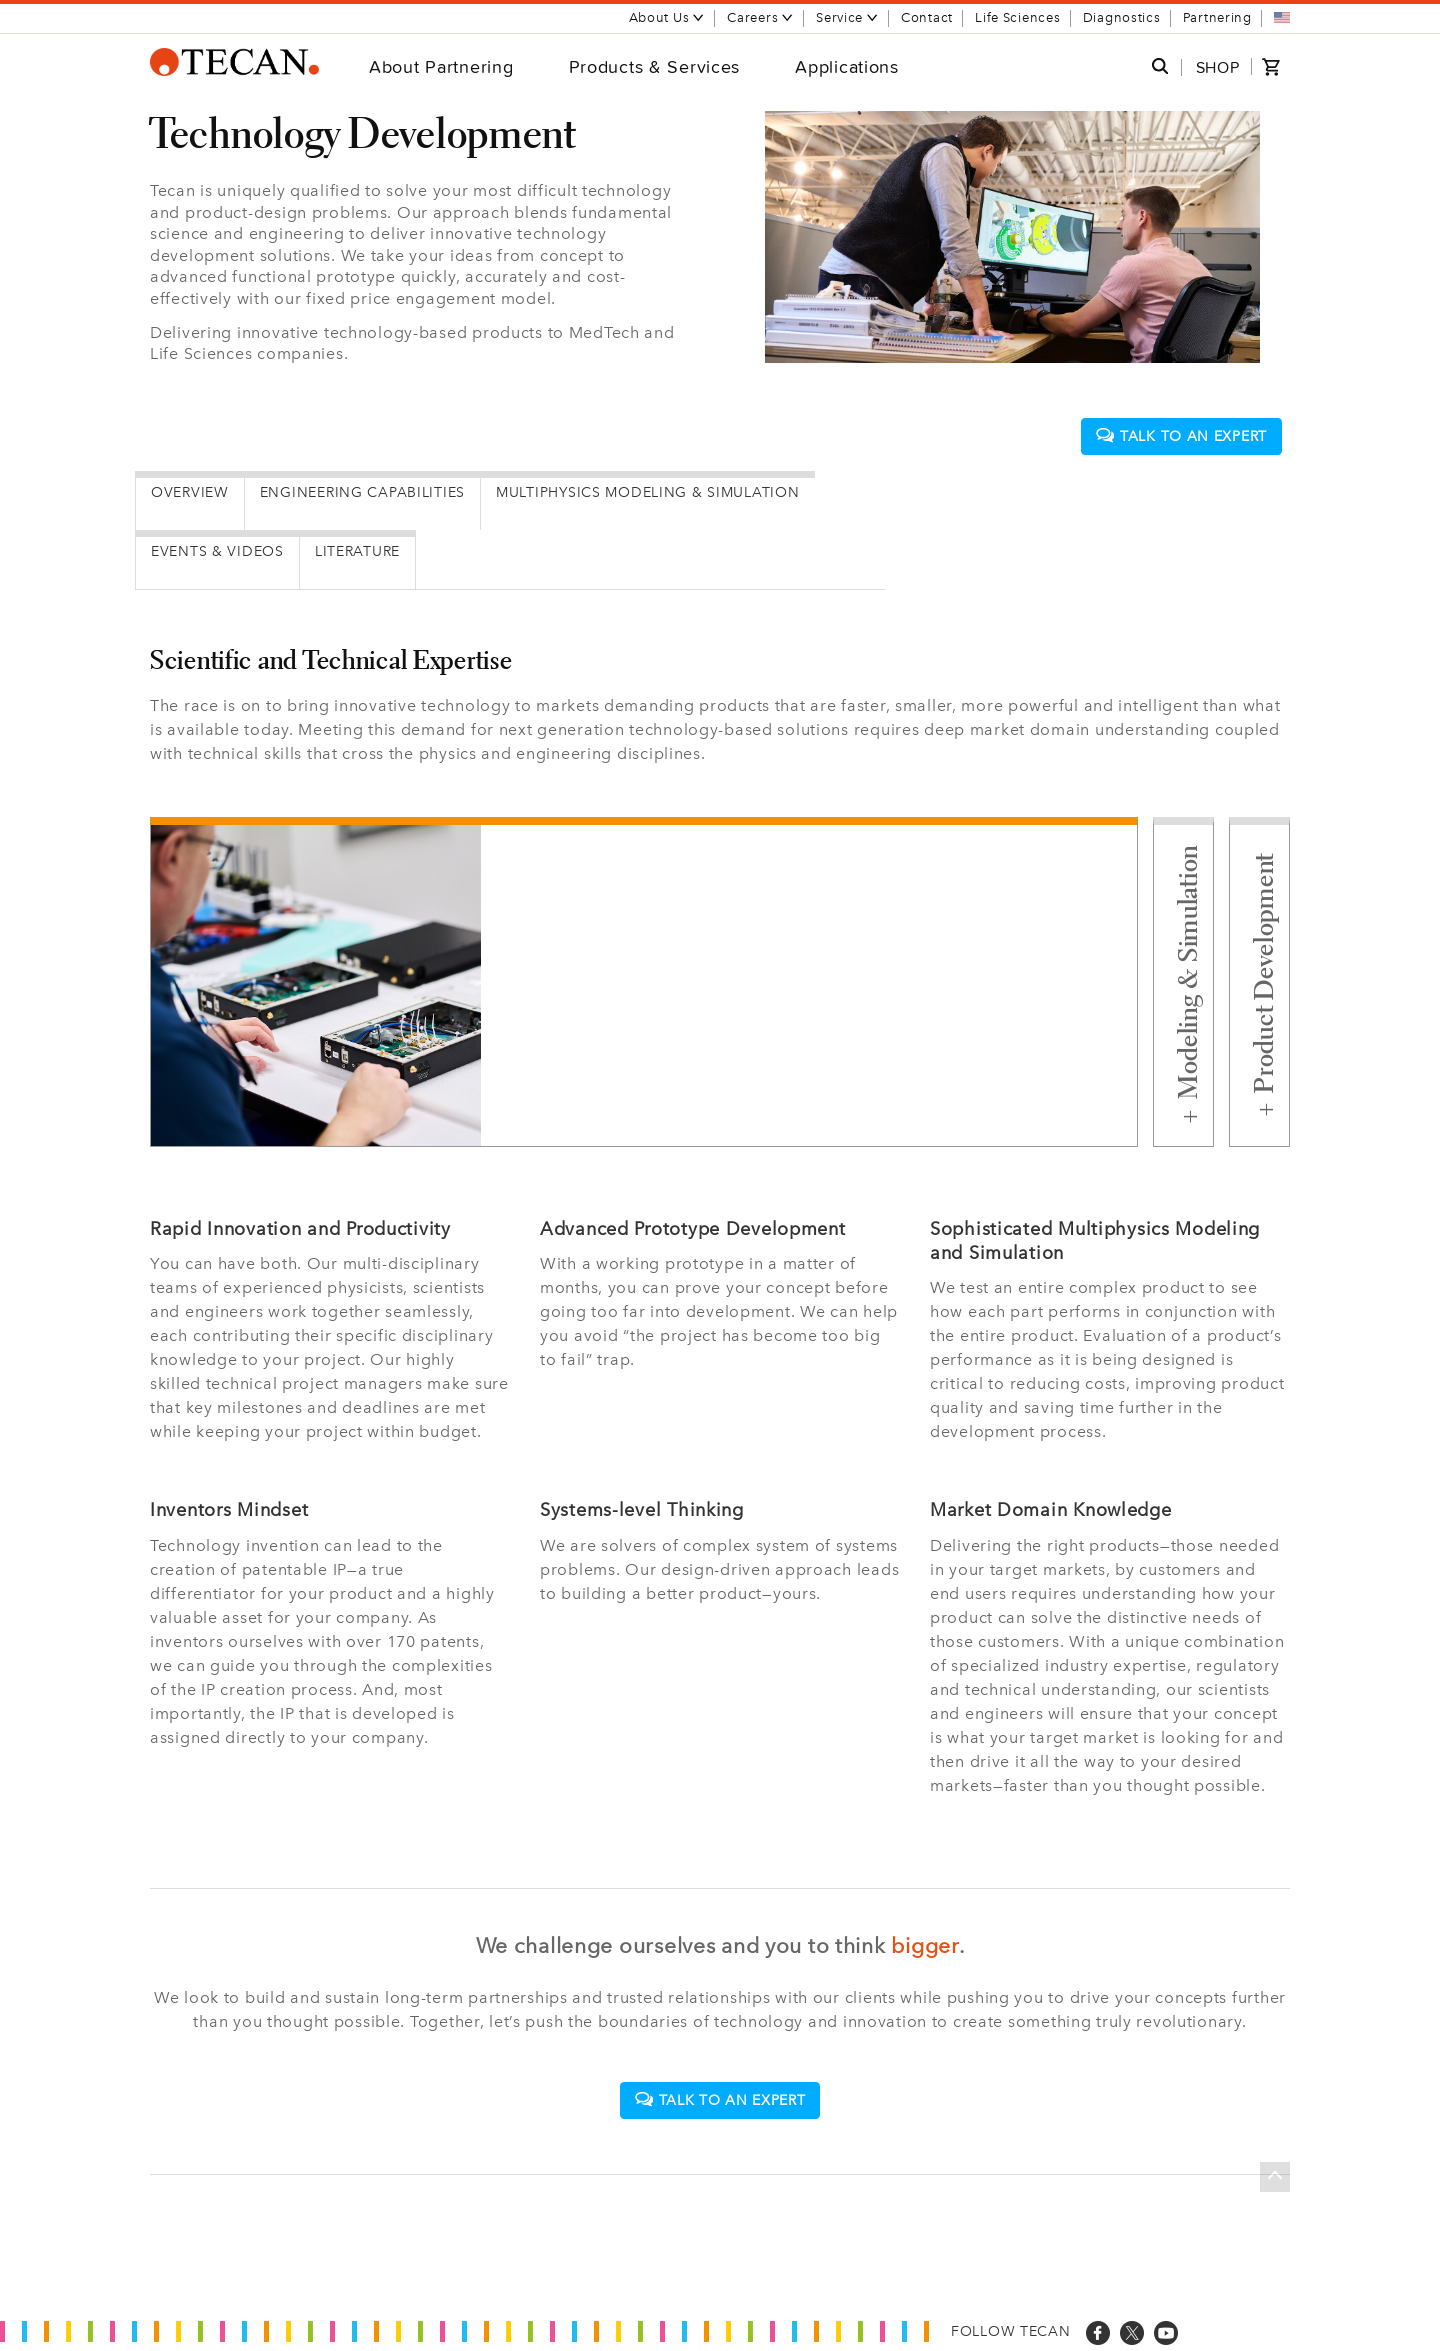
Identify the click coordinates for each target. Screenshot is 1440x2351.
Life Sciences (1017, 17)
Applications (847, 66)
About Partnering (441, 66)
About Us (667, 17)
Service (847, 17)
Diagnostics (1122, 17)
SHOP (1218, 67)
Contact (927, 17)
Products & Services (655, 66)
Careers (760, 17)
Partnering (1217, 17)
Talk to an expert (1181, 436)
